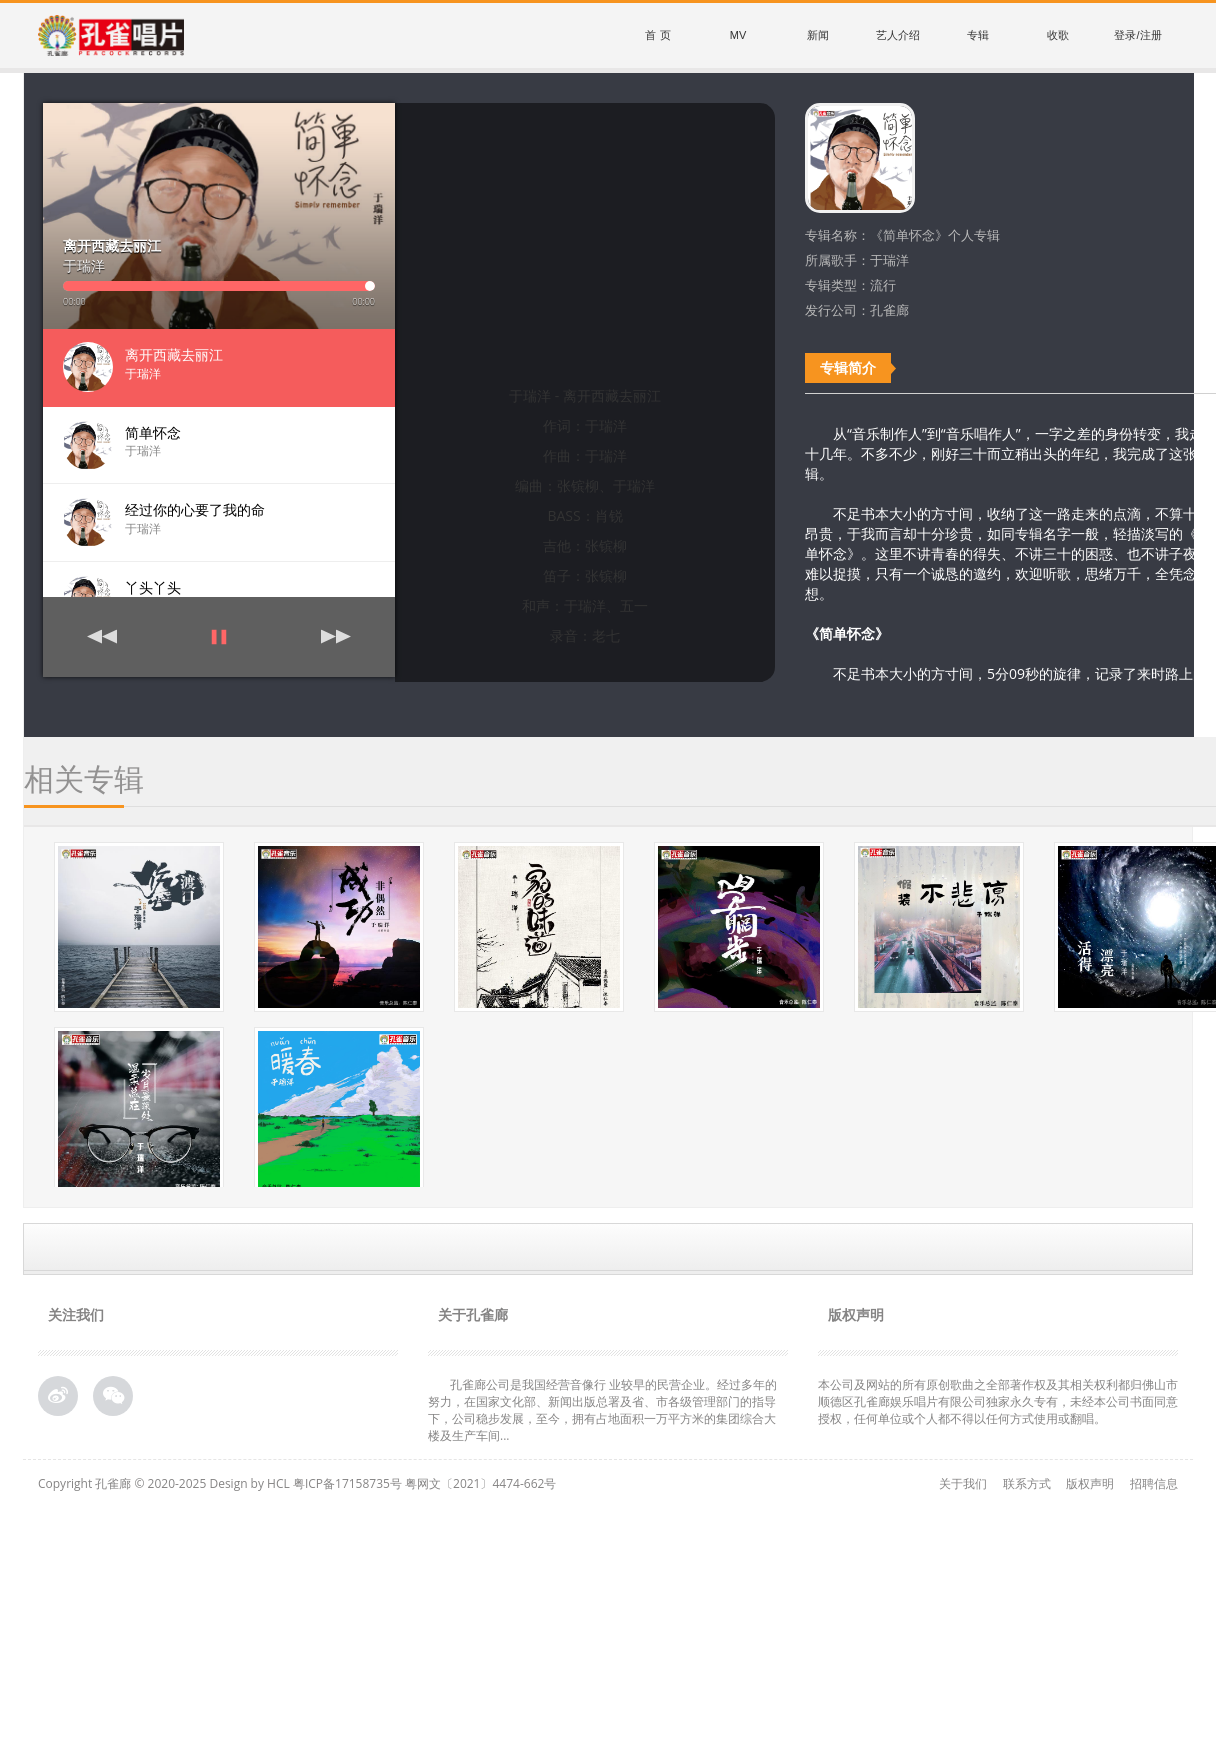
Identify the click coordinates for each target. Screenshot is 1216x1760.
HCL (278, 1483)
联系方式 (1027, 1483)
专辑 (978, 35)
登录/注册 (1137, 35)
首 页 (657, 35)
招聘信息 (1154, 1483)
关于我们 (963, 1483)
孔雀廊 (113, 1483)
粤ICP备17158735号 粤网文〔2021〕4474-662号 (424, 1483)
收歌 (1058, 35)
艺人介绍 (898, 35)
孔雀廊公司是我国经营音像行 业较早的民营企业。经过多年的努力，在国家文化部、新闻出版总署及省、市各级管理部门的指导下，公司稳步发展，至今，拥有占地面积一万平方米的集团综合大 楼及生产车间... (602, 1410)
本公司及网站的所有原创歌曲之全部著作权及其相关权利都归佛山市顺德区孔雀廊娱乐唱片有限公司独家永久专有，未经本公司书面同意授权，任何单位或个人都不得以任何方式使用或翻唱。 (998, 1401)
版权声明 (1090, 1483)
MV (738, 35)
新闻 (818, 35)
